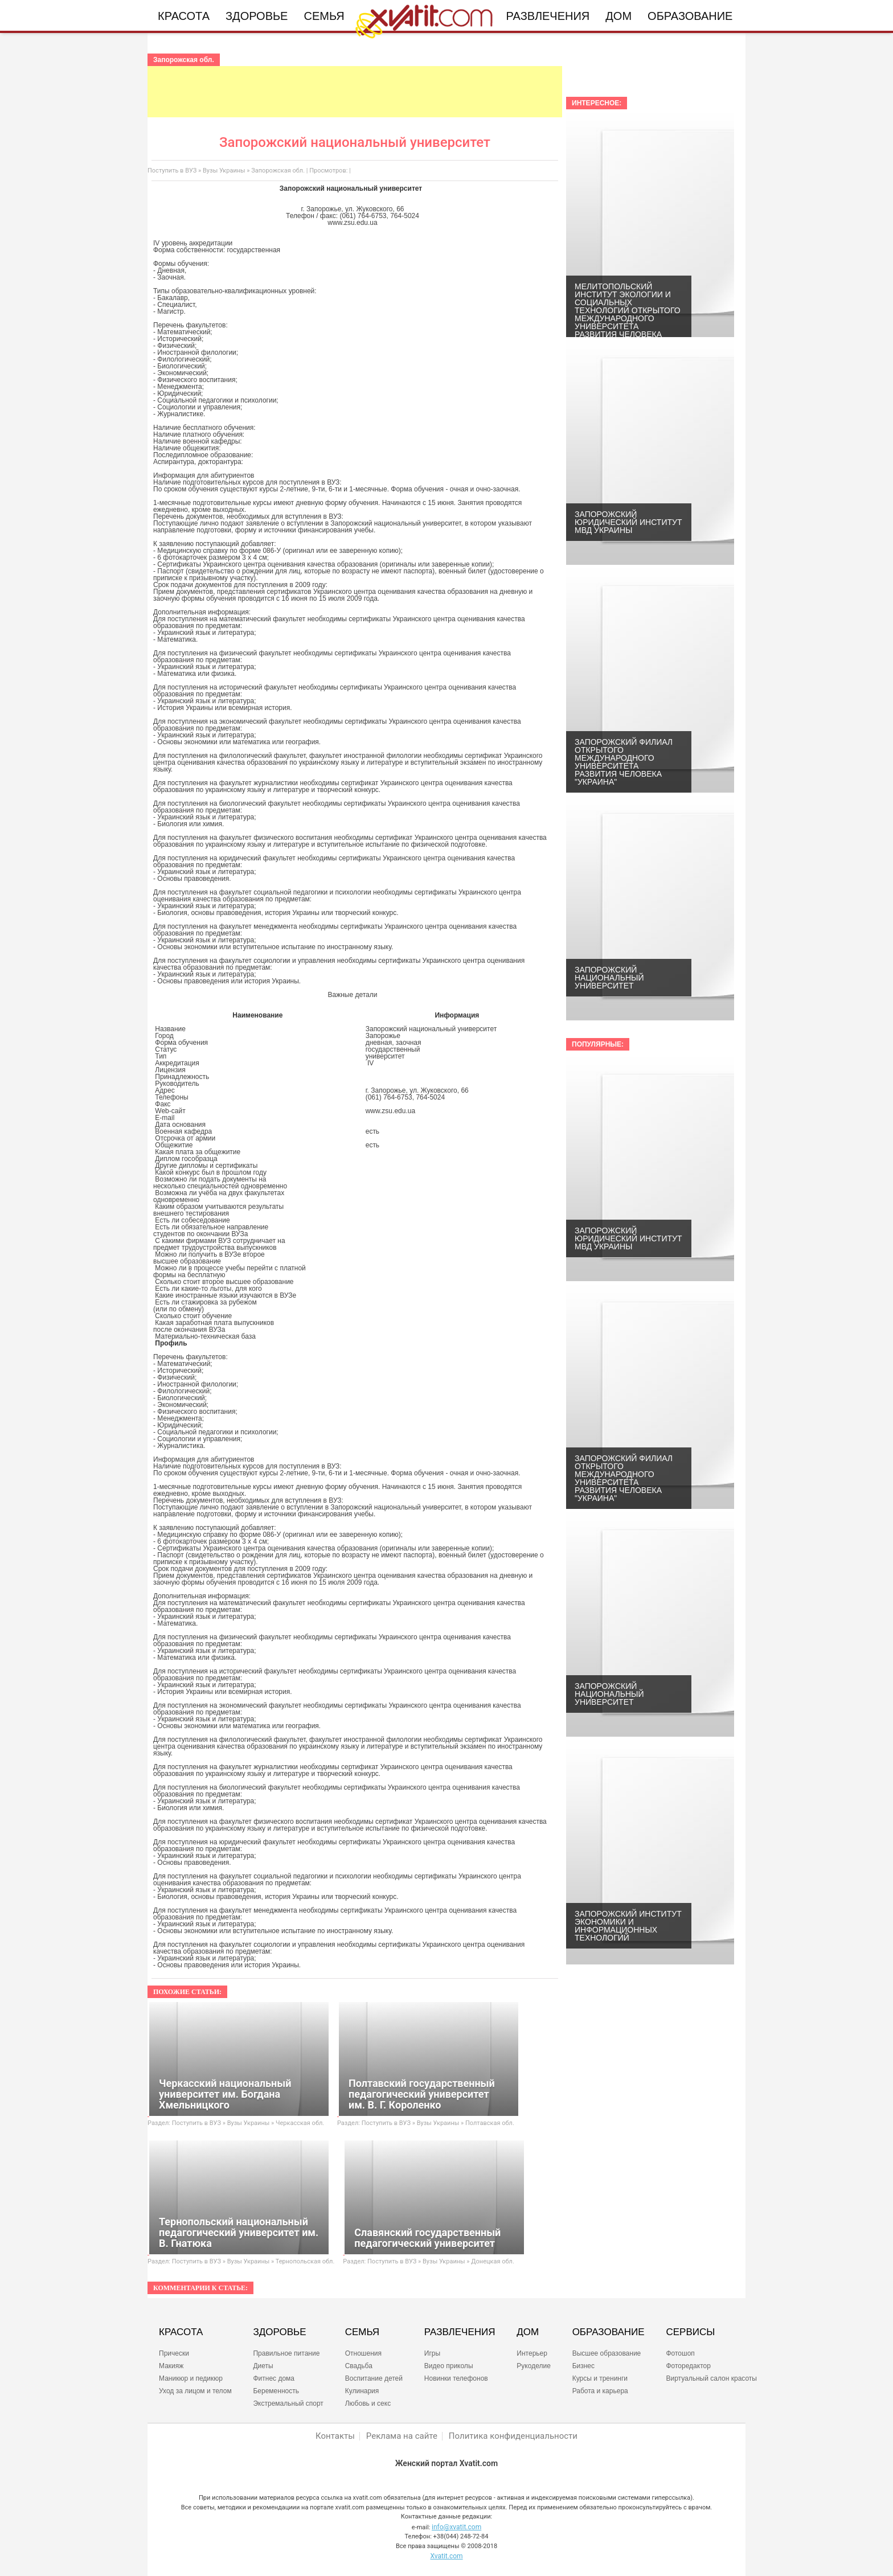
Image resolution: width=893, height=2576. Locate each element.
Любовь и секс (368, 2403)
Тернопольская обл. (305, 2261)
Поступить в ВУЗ (172, 170)
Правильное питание (286, 2353)
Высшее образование (606, 2353)
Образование (690, 16)
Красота (184, 16)
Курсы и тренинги (600, 2378)
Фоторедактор (688, 2366)
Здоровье (257, 16)
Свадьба (358, 2366)
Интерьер (532, 2353)
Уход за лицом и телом (195, 2391)
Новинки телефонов (456, 2378)
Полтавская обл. (489, 2123)
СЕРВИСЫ (690, 2332)
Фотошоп (680, 2353)
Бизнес (583, 2366)
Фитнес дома (273, 2378)
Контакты (335, 2436)
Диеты (263, 2366)
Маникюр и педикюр (191, 2378)
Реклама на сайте (401, 2436)
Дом (618, 16)
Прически (174, 2353)
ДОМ (528, 2332)
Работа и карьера (600, 2391)
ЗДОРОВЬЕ (279, 2332)
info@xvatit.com (456, 2527)
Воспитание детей (374, 2378)
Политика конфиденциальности (513, 2436)
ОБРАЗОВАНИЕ (608, 2332)
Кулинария (362, 2391)
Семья (324, 16)
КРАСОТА (181, 2332)
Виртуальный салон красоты (711, 2378)
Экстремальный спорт (288, 2403)
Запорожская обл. (278, 170)
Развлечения (548, 16)
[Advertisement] (355, 91)
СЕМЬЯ (362, 2332)
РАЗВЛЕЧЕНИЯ (459, 2332)
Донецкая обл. (492, 2261)
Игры (432, 2353)
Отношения (363, 2353)
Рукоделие (533, 2366)
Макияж (171, 2366)
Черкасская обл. (300, 2123)
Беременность (276, 2391)
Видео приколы (448, 2366)
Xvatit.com (446, 2556)
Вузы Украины (224, 170)
